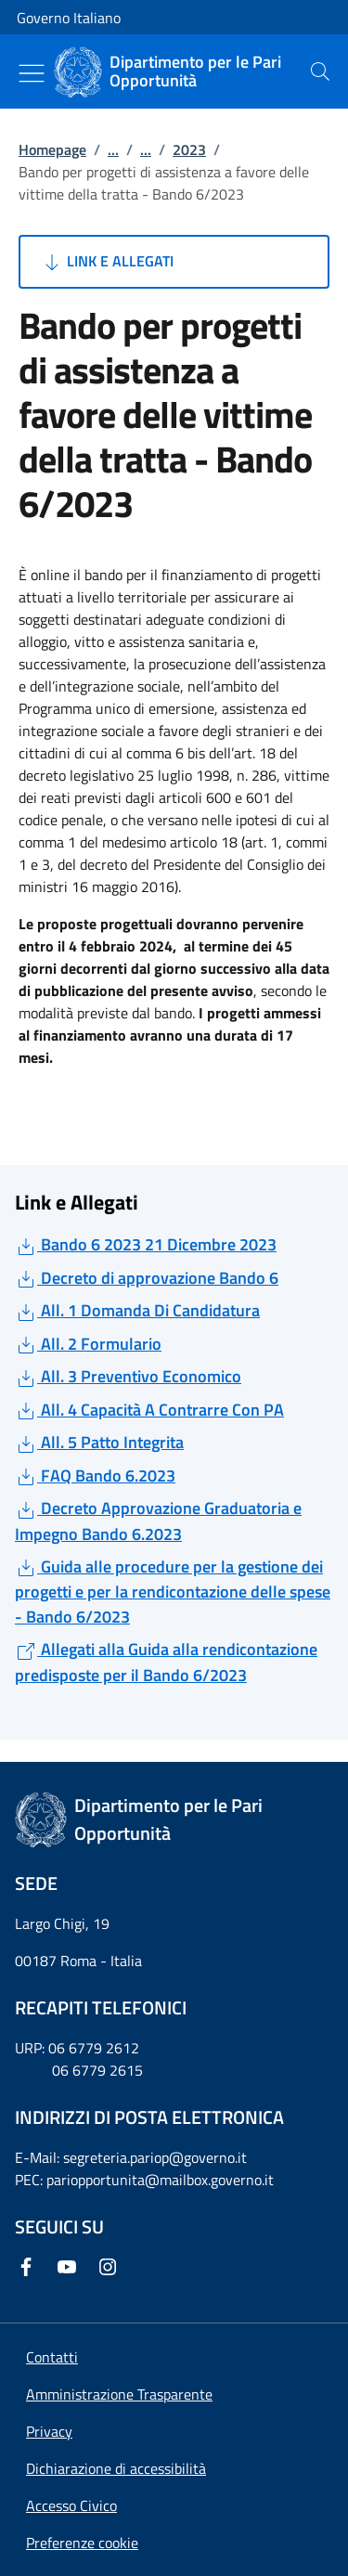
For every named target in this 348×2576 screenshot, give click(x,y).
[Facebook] (30, 2266)
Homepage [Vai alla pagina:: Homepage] (52, 149)
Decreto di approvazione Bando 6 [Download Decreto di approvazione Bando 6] (146, 1277)
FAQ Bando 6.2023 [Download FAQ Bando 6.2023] (95, 1475)
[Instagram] (111, 2266)
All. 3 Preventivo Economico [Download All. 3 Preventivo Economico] (128, 1376)
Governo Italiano (69, 17)
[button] (82, 2542)
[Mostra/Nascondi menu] (31, 73)
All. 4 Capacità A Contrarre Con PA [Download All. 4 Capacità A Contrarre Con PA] (149, 1409)
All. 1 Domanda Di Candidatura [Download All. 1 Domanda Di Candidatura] (137, 1310)
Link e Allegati (107, 262)
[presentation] (320, 71)
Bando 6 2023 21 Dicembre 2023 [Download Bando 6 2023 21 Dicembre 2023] (146, 1244)
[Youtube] (70, 2266)
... (113, 149)
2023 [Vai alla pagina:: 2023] (189, 149)
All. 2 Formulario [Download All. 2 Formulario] (88, 1343)
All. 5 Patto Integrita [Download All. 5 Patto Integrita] (99, 1442)
